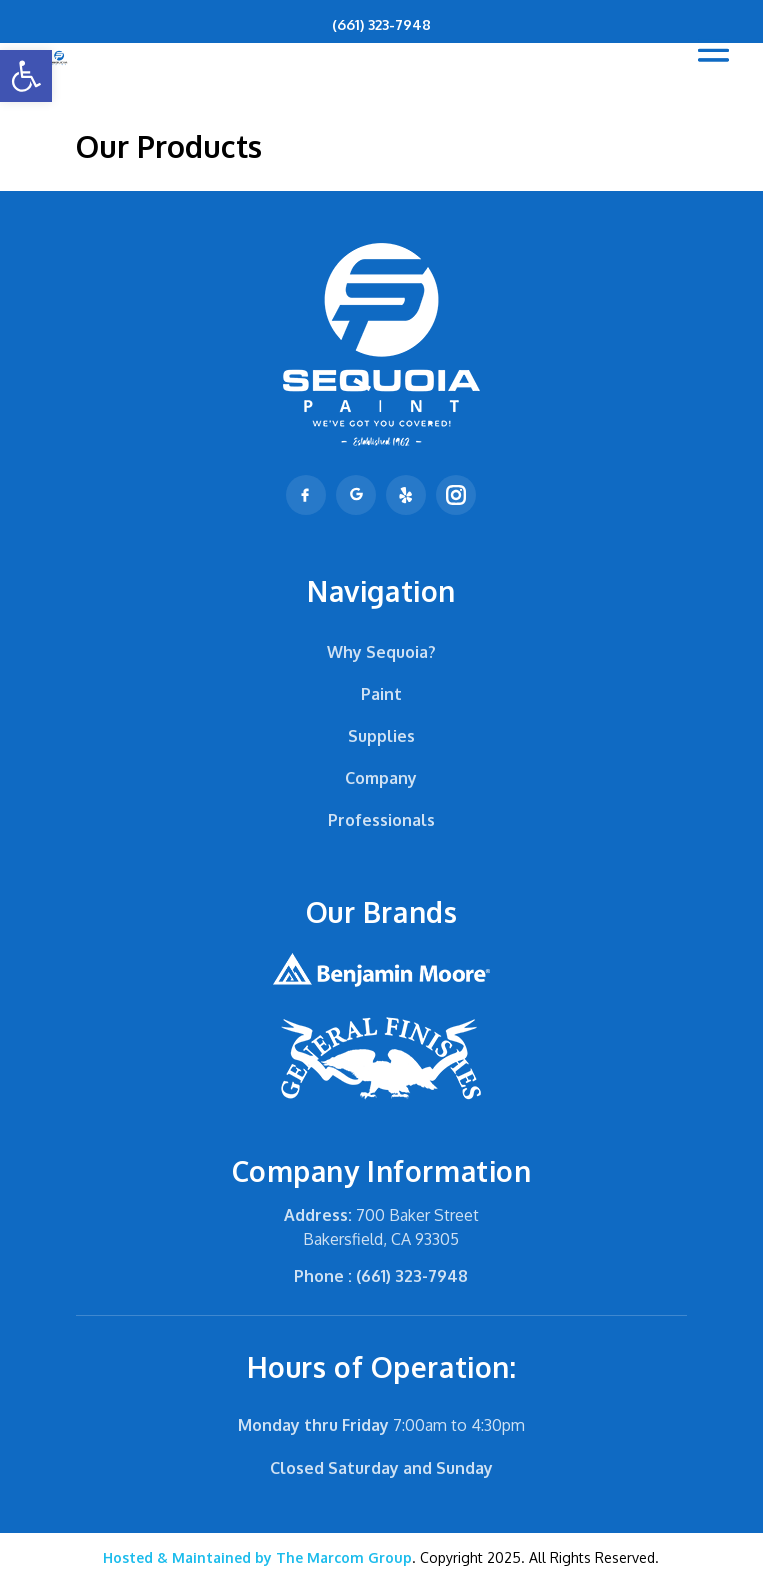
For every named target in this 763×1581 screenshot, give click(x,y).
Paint (381, 694)
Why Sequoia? (381, 652)
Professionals (381, 820)
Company (381, 778)
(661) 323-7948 (381, 24)
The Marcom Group (257, 1557)
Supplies (381, 736)
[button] (26, 76)
